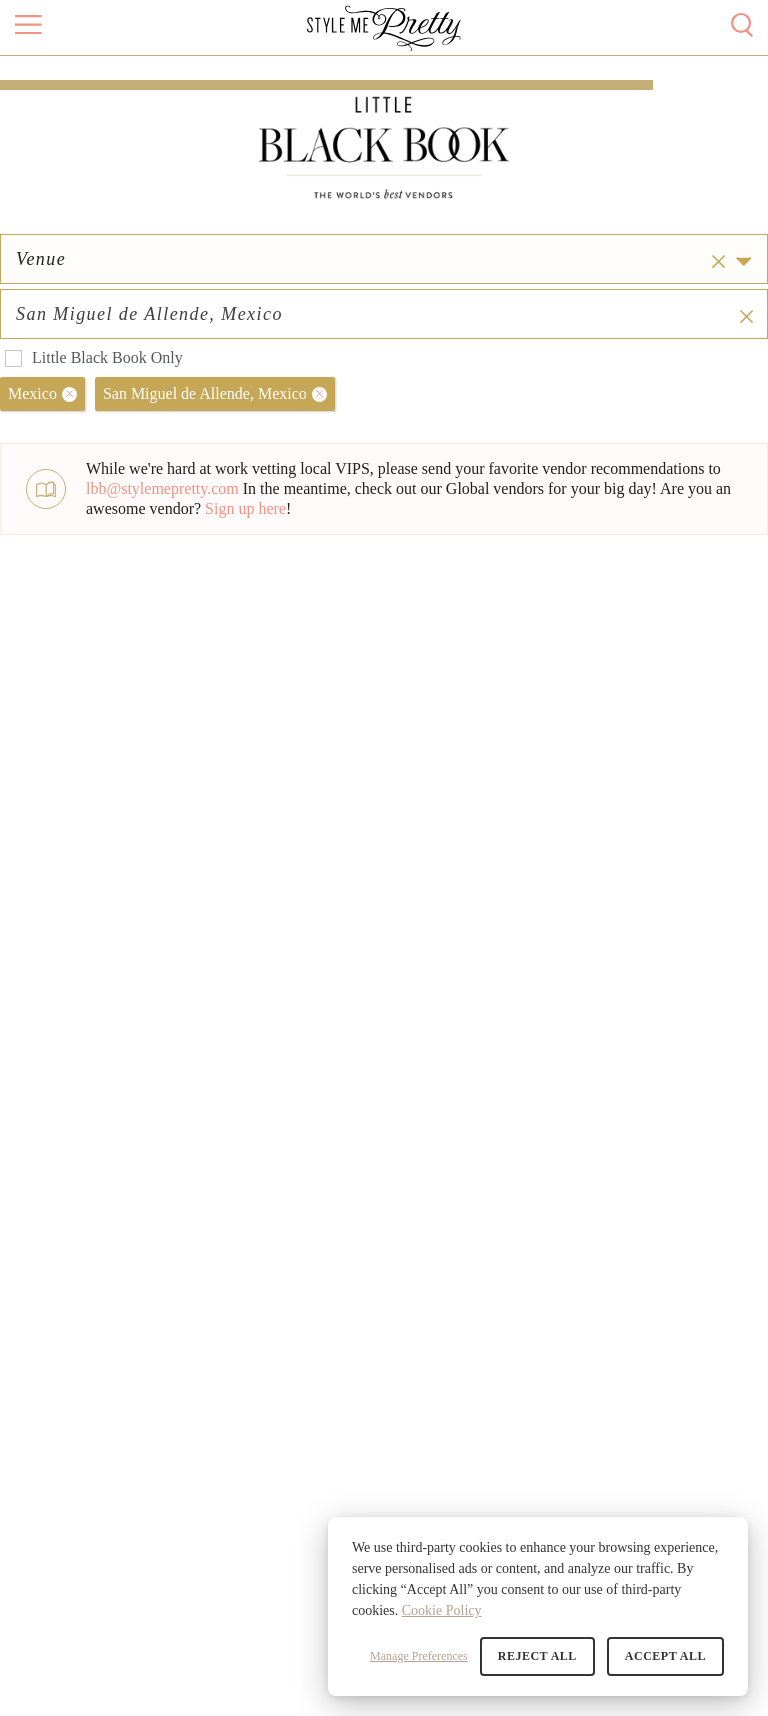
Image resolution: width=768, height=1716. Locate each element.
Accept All (665, 1656)
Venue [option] (41, 297)
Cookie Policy (442, 1610)
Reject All (537, 1656)
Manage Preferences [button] (419, 1656)
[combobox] (583, 297)
